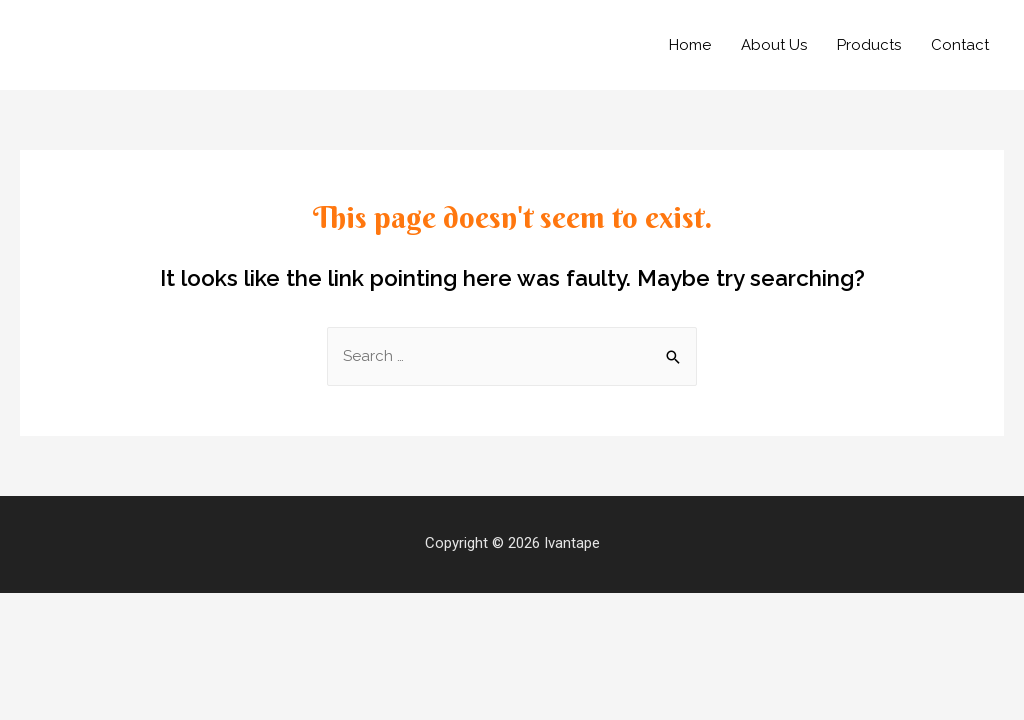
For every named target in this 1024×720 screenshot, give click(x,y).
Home (690, 45)
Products (869, 45)
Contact (960, 45)
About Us (774, 45)
